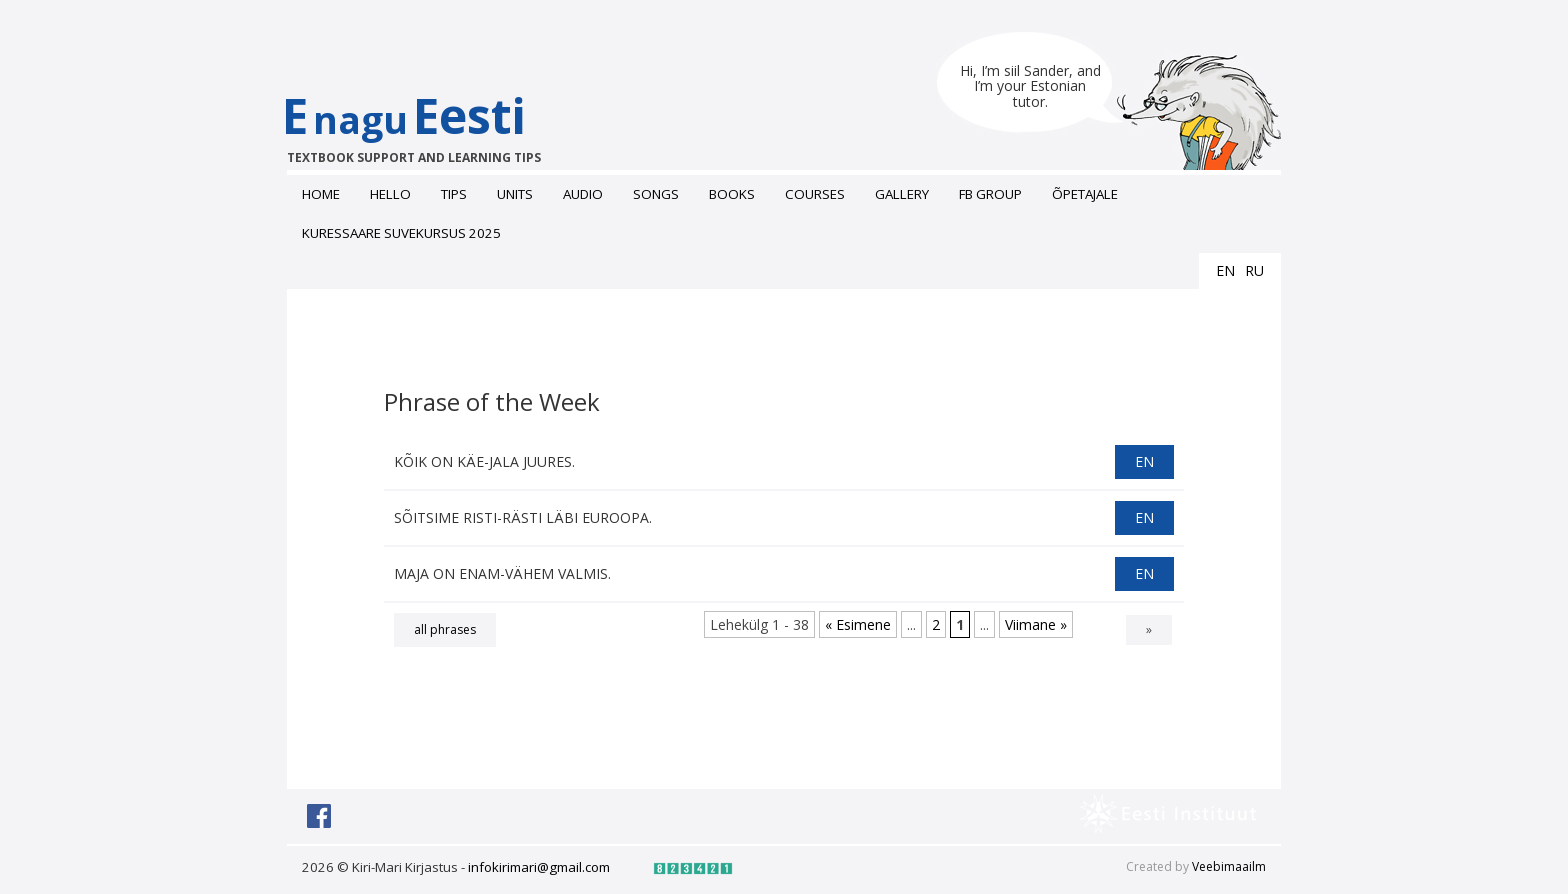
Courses (815, 194)
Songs (656, 194)
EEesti (424, 124)
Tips (454, 194)
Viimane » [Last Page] (1036, 624)
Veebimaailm (1229, 866)
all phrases (445, 629)
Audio (583, 194)
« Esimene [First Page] (858, 624)
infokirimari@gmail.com (539, 867)
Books (732, 194)
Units (515, 194)
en (1225, 270)
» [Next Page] (1149, 629)
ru (1254, 270)
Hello (390, 194)
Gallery (902, 194)
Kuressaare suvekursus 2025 (401, 233)
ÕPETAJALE (1085, 194)
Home (321, 194)
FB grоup (990, 194)
